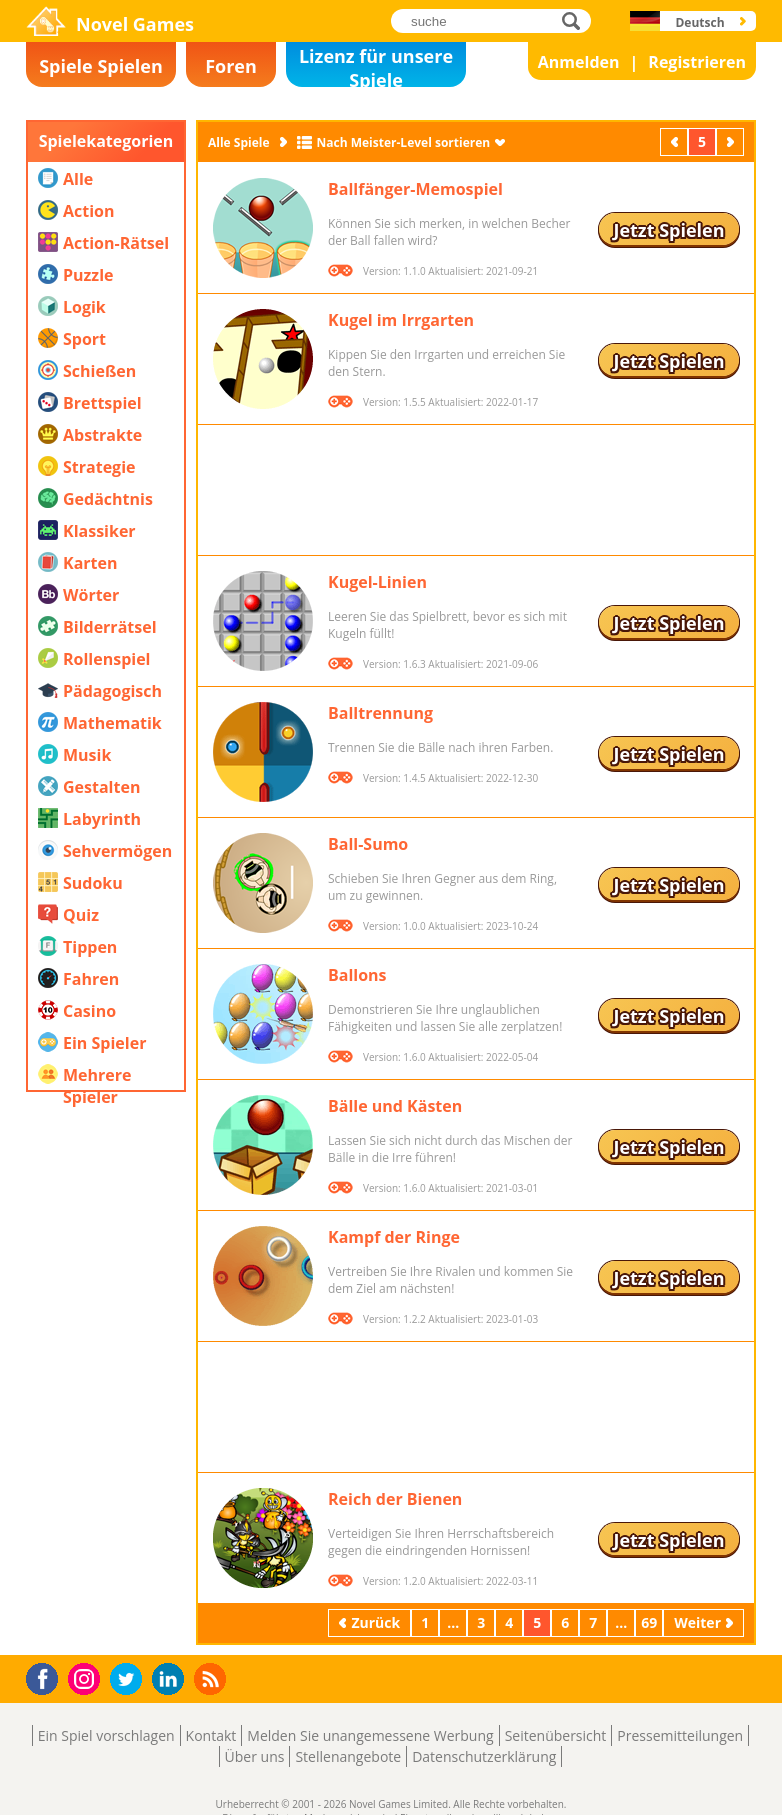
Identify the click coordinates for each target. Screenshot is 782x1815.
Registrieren (697, 62)
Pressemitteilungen (680, 1735)
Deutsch (699, 22)
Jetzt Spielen (668, 230)
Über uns (255, 1756)
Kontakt (211, 1735)
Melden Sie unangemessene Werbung (370, 1735)
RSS (212, 1678)
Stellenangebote (348, 1756)
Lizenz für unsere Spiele (376, 65)
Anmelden (579, 62)
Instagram (87, 1677)
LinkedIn (171, 1679)
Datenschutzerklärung (484, 1756)
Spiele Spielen (101, 66)
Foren (231, 66)
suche (576, 20)
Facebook (47, 1676)
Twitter (130, 1680)
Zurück (676, 141)
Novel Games (135, 24)
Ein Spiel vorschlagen (106, 1735)
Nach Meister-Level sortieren (404, 142)
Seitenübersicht (556, 1735)
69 (649, 1622)
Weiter (732, 141)
